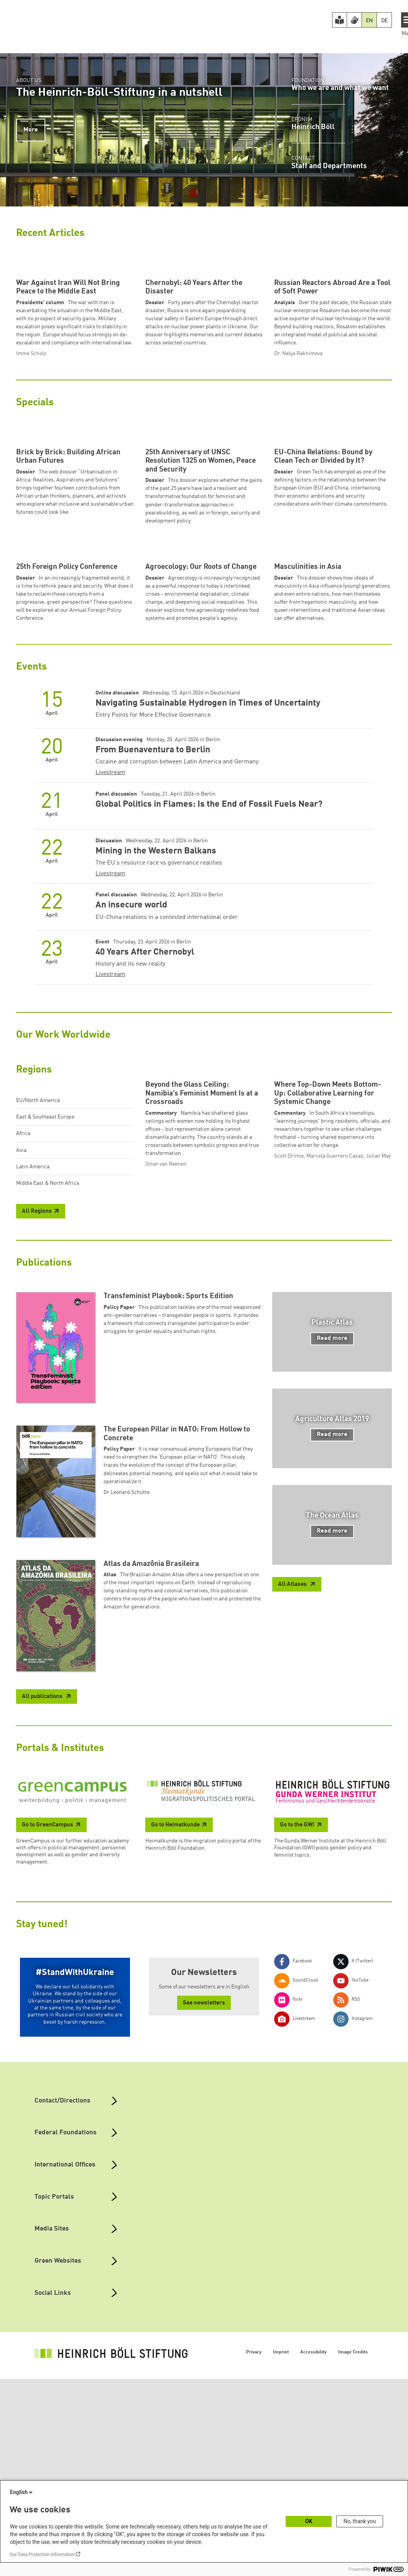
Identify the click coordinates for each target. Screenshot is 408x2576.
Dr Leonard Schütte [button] (127, 1754)
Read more (332, 1601)
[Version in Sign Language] (354, 20)
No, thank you (360, 2521)
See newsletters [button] (204, 2266)
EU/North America (38, 1314)
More (30, 130)
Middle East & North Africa (47, 1397)
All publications (43, 1959)
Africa (23, 1348)
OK (309, 2521)
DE (384, 20)
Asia (21, 1364)
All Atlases (293, 1847)
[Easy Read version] (339, 20)
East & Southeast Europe (45, 1331)
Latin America (32, 1381)
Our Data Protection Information (42, 2554)
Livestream (110, 987)
